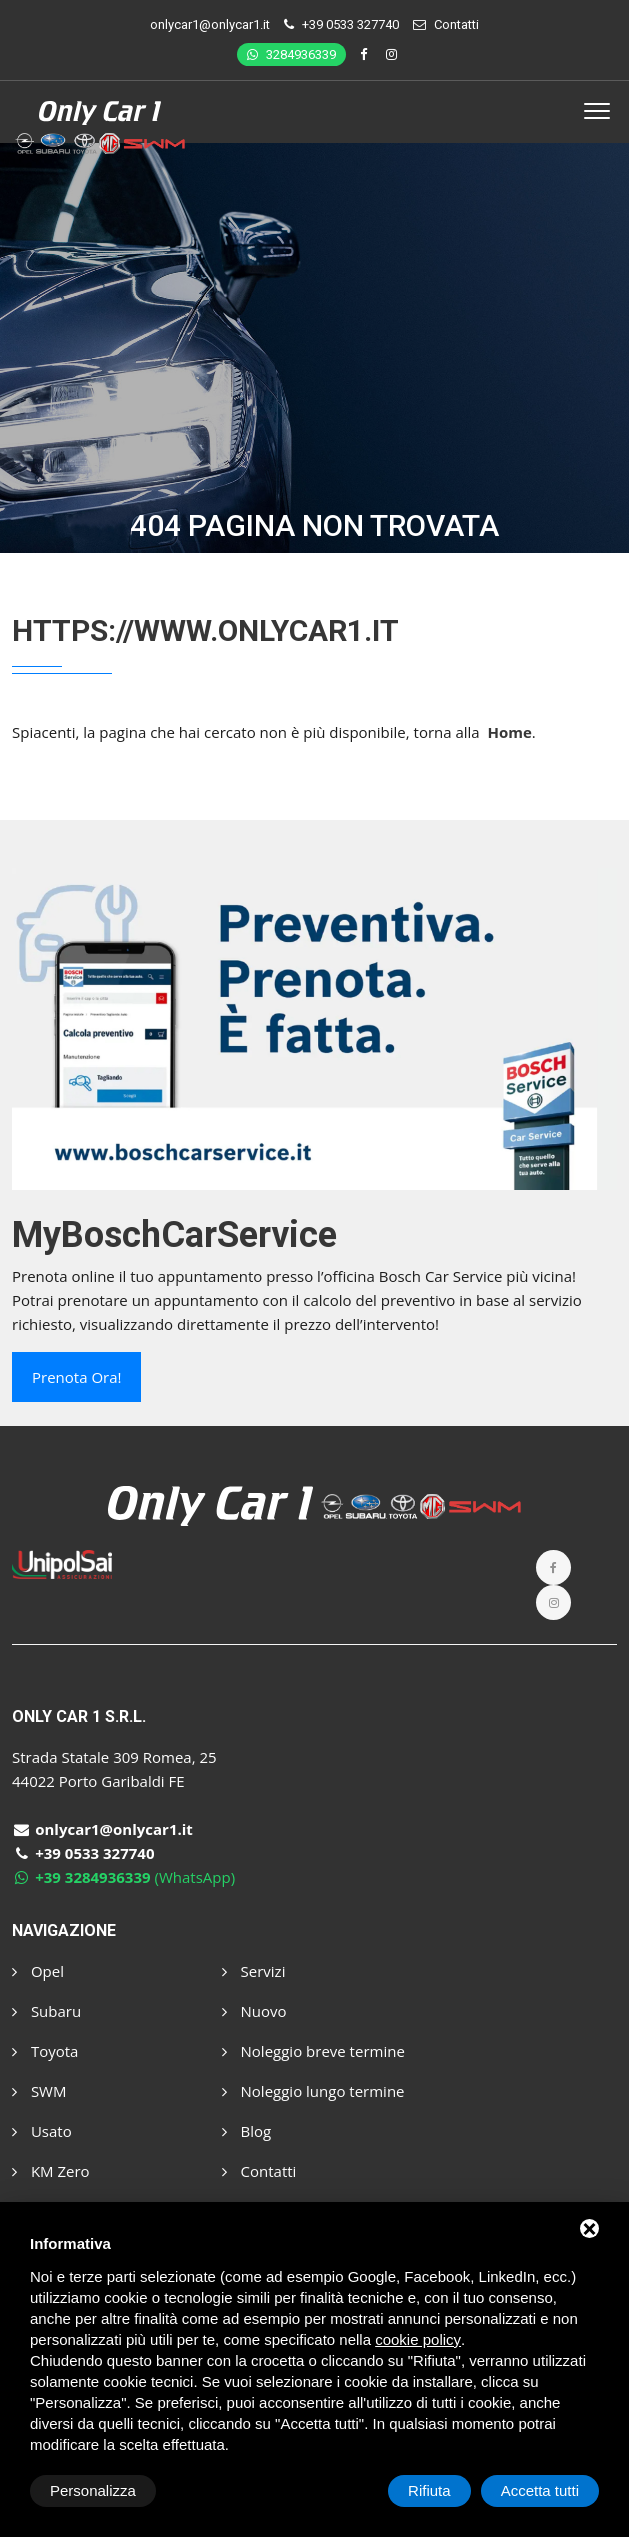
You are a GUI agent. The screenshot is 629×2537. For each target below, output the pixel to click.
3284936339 (291, 54)
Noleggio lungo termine (313, 2091)
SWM (39, 2091)
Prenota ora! (76, 1377)
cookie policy (418, 2339)
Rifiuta (429, 2490)
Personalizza (93, 2490)
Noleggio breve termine (313, 2051)
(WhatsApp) (123, 1877)
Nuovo (254, 2011)
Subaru (46, 2011)
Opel (38, 1971)
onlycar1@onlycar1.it (210, 24)
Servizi (254, 1971)
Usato (42, 2131)
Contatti (456, 24)
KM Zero (51, 2171)
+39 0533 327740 (350, 24)
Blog (247, 2131)
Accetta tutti (540, 2490)
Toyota (45, 2051)
